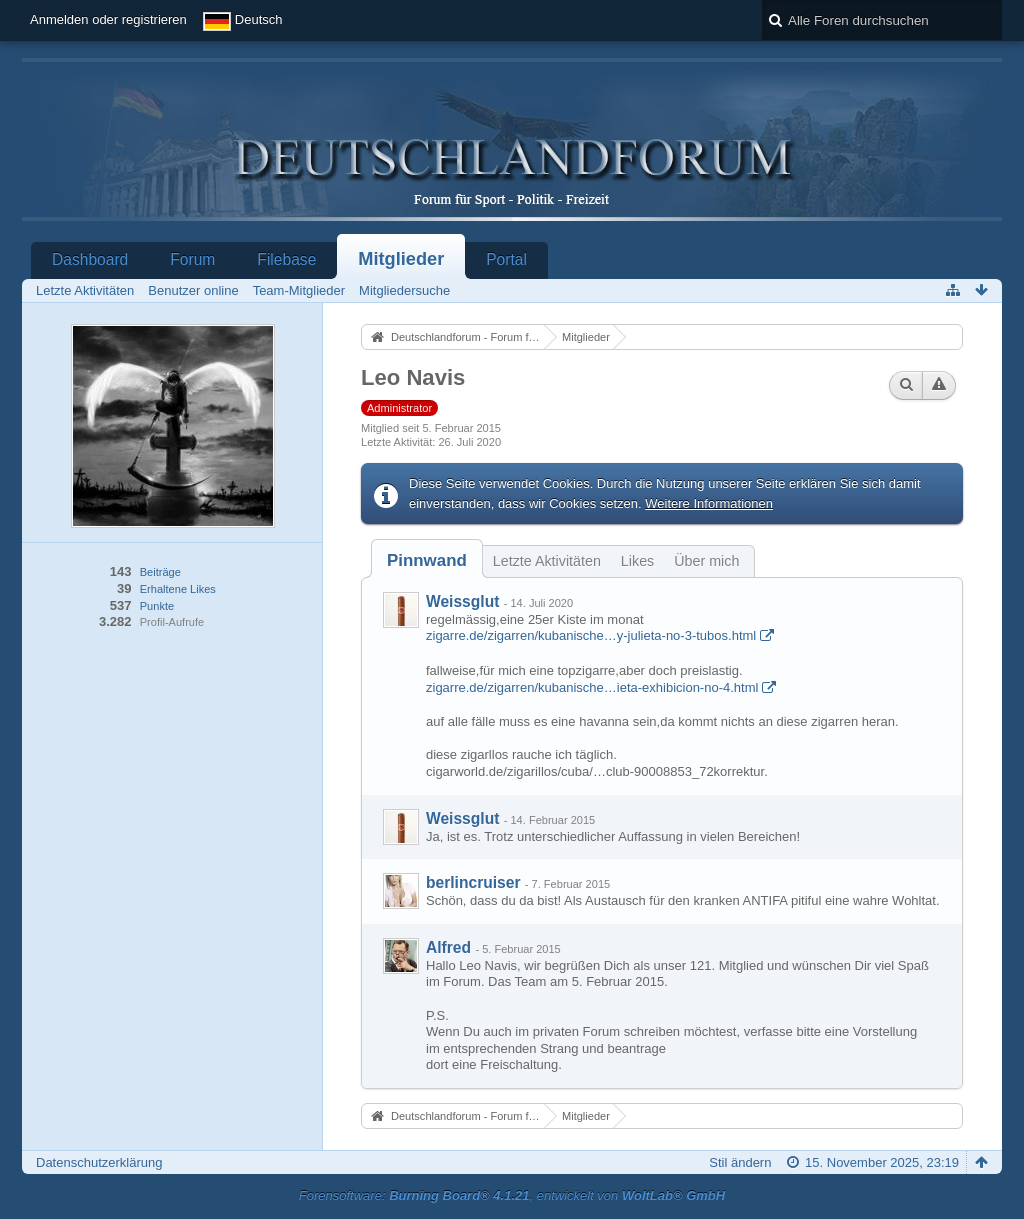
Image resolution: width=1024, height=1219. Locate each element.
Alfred (448, 947)
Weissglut (462, 601)
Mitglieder (401, 259)
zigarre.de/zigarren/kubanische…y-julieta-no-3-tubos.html (591, 635)
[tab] (427, 560)
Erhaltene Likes (178, 589)
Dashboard (90, 259)
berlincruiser (473, 882)
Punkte (157, 606)
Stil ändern (740, 1162)
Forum (192, 259)
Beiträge (160, 572)
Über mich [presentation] (706, 561)
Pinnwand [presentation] (427, 560)
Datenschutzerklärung (99, 1162)
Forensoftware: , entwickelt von (512, 1195)
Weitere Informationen (709, 503)
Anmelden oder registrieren (108, 19)
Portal (506, 259)
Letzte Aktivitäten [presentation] (547, 561)
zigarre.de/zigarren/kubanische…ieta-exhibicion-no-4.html (592, 687)
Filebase (286, 259)
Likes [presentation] (637, 561)
